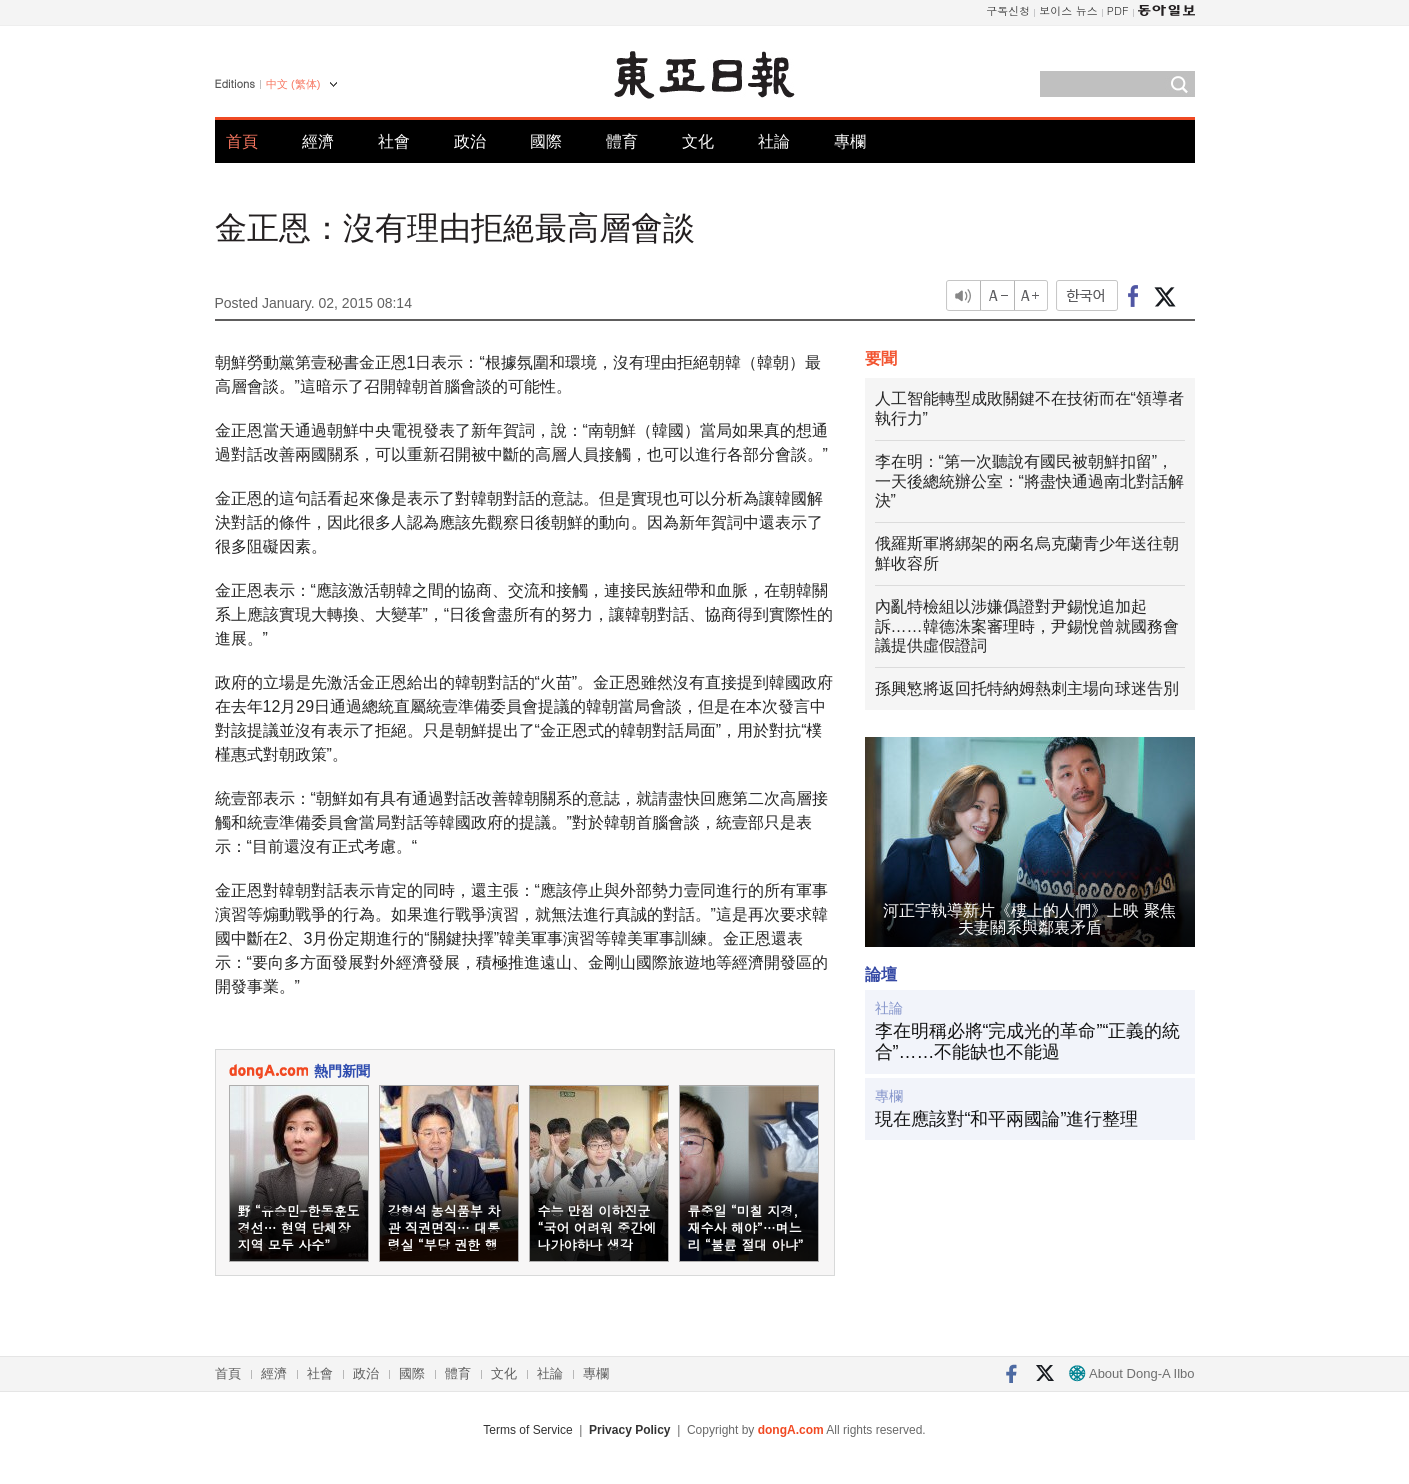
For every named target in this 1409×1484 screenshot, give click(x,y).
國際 (546, 141)
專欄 (850, 141)
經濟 (318, 141)
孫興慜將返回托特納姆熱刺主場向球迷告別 (1027, 688)
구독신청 (1008, 10)
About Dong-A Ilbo (1131, 1373)
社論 (774, 141)
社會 (394, 141)
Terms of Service (527, 1430)
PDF (1118, 10)
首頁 (242, 141)
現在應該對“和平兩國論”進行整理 (1007, 1119)
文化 (698, 141)
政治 (470, 141)
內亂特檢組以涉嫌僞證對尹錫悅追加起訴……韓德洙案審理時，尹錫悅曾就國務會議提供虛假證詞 (1027, 626)
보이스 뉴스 (1068, 10)
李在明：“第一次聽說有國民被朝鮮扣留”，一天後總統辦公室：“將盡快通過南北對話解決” (1029, 481)
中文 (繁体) (293, 84)
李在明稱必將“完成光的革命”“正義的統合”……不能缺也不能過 (1028, 1042)
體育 (622, 141)
